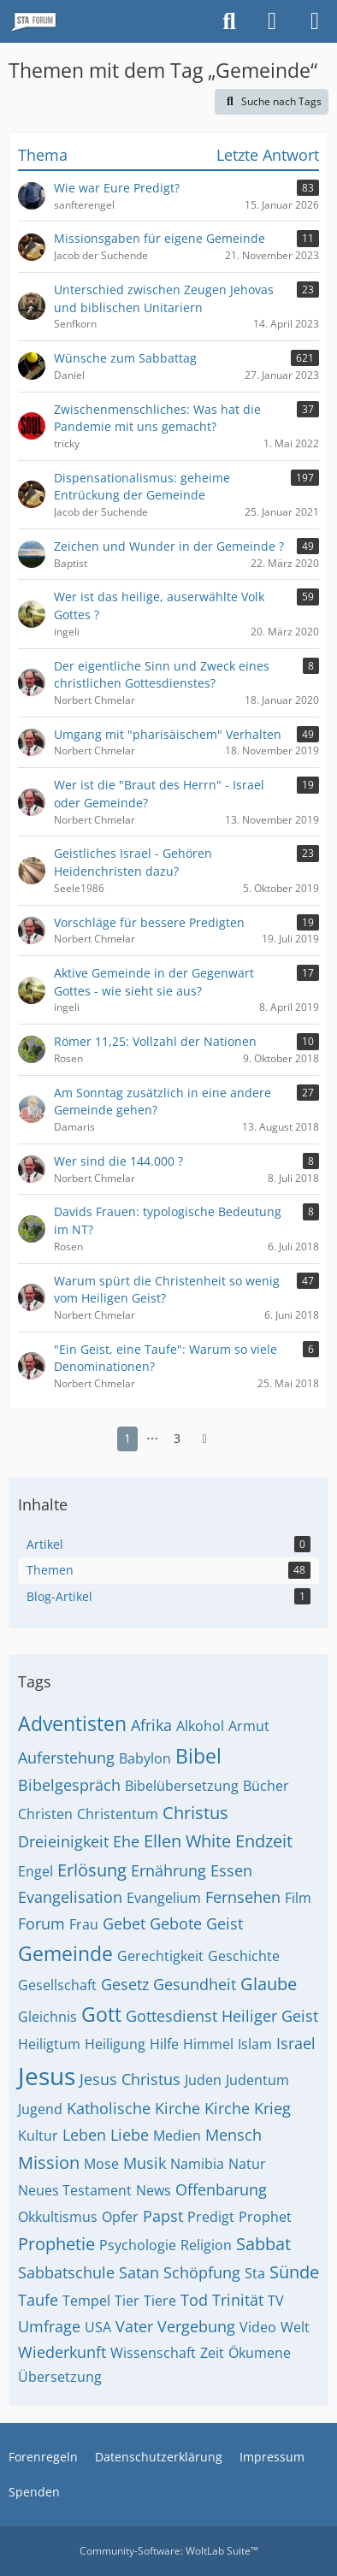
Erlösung (92, 1870)
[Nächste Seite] (204, 1439)
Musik (144, 2163)
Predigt (210, 2216)
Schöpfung (201, 2272)
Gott (101, 2014)
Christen (45, 1814)
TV (276, 2300)
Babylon (145, 1758)
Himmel (208, 2044)
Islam (255, 2044)
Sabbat (263, 2243)
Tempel (86, 2300)
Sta (255, 2273)
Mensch (233, 2134)
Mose (101, 2163)
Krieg (272, 2108)
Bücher (266, 1785)
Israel (296, 2043)
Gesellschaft (57, 1985)
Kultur (38, 2135)
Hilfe (164, 2044)
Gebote (176, 1923)
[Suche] (229, 21)
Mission (49, 2162)
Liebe (129, 2134)
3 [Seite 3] (177, 1438)
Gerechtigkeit (160, 1956)
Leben (84, 2134)
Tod (194, 2299)
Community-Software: (169, 2551)
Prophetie (56, 2243)
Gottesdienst (171, 2016)
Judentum (257, 2080)
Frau (83, 1924)
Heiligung (115, 2044)
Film (298, 1897)
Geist (224, 1923)
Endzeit (264, 1840)
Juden (203, 2080)
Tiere (160, 2300)
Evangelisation (70, 1897)
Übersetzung (60, 2376)
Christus (195, 1812)
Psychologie (137, 2245)
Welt (295, 2327)
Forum (41, 1923)
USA (98, 2327)
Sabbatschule (66, 2272)
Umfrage (49, 2326)
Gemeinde (65, 1953)
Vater (134, 2326)
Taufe (38, 2299)
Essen (231, 1870)
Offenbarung (221, 2189)
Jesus (46, 2075)
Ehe (126, 1841)
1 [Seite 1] (127, 1438)
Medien (177, 2135)
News (153, 2190)
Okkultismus (58, 2216)
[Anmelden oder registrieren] (272, 21)
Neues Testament (75, 2190)
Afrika (151, 1725)
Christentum (117, 1814)
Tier (127, 2300)
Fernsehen (243, 1897)
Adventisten (72, 1723)
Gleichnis (47, 2016)
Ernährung (168, 1870)
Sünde (294, 2272)
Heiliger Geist (270, 2016)
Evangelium (164, 1897)
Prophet (265, 2216)
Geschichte (244, 1956)
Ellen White (187, 1840)
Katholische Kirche (133, 2108)
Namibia (197, 2163)
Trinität (237, 2299)
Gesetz (125, 1984)
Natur (247, 2163)
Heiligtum (49, 2044)
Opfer (120, 2216)
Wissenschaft (153, 2352)
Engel (35, 1871)
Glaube (268, 1983)
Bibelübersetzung (182, 1785)
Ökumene (259, 2352)
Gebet (124, 1923)
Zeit (212, 2352)
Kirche (227, 2108)
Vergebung (196, 2326)
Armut (248, 1725)
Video (257, 2327)
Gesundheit (194, 1984)
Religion (206, 2245)
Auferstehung (66, 1757)
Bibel (198, 1756)
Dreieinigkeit (63, 1841)
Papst (163, 2216)
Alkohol (200, 1725)
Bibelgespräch (69, 1785)
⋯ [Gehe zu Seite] (152, 1438)
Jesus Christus (130, 2079)
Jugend (40, 2109)
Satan (139, 2272)
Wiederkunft (62, 2352)
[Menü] (315, 21)
